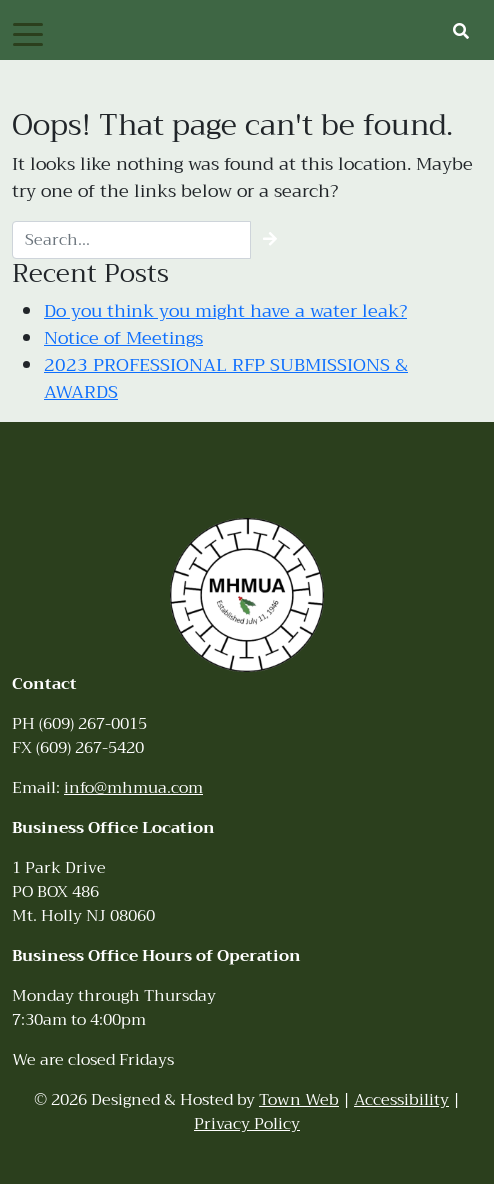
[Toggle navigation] (28, 33)
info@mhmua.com (133, 788)
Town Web (299, 1100)
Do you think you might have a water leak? (225, 311)
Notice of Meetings (123, 338)
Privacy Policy (247, 1124)
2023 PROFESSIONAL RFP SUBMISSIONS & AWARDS (226, 378)
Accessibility (401, 1100)
